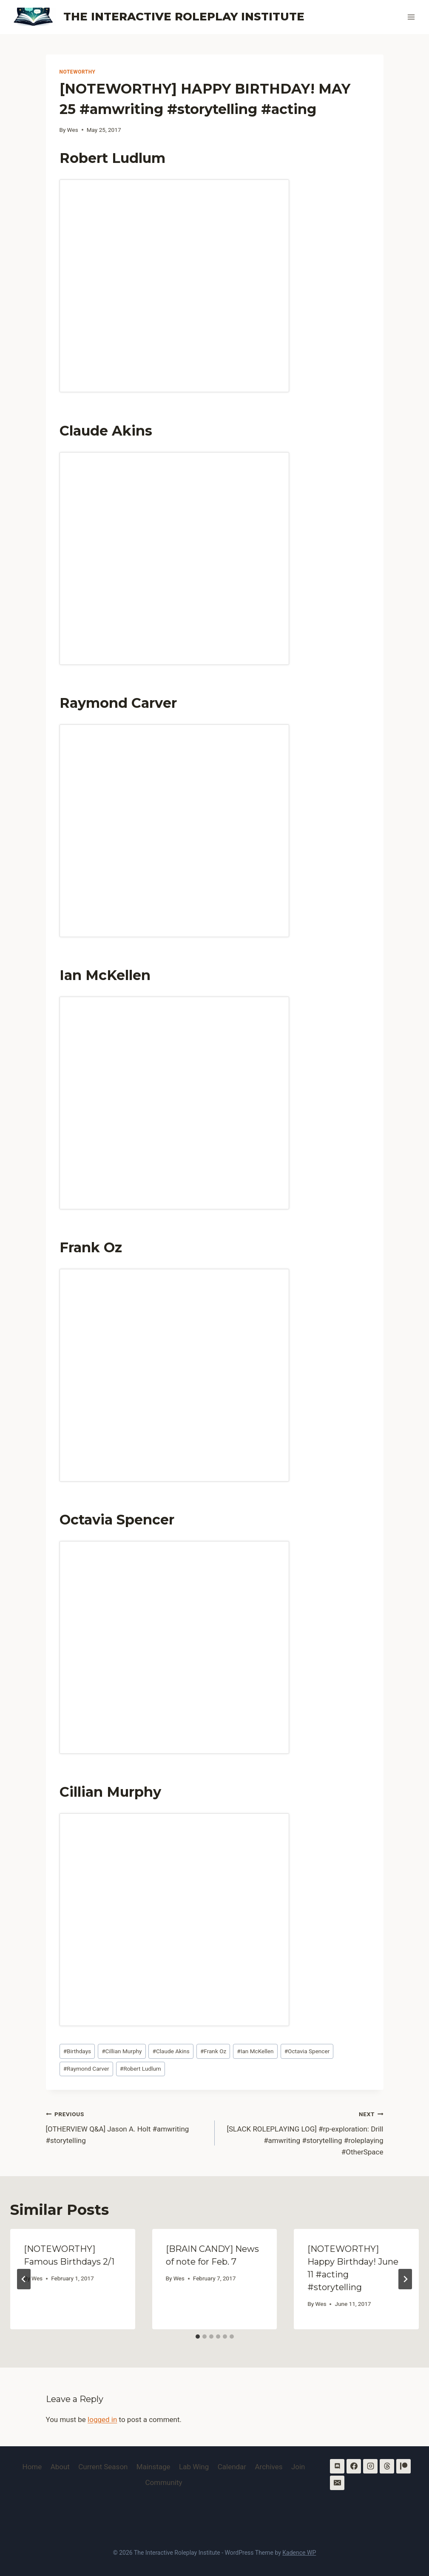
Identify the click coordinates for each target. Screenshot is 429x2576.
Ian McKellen (255, 2051)
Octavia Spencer (307, 2051)
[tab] (198, 2336)
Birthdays (77, 2051)
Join (298, 2466)
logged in (102, 2419)
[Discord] (337, 2466)
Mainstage (153, 2466)
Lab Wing (194, 2466)
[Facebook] (354, 2466)
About (60, 2466)
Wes (72, 129)
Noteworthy (78, 72)
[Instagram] (370, 2466)
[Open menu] (411, 16)
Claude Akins (171, 2051)
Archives (269, 2466)
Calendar (232, 2466)
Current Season (103, 2466)
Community (163, 2482)
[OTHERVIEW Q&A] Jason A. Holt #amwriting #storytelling (126, 2126)
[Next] (405, 2279)
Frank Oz (213, 2051)
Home (32, 2466)
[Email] (337, 2483)
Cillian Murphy (122, 2051)
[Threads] (387, 2466)
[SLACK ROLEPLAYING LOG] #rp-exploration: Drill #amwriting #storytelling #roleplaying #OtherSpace (303, 2132)
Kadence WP (299, 2552)
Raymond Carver (86, 2068)
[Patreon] (403, 2466)
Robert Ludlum (140, 2068)
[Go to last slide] (24, 2279)
